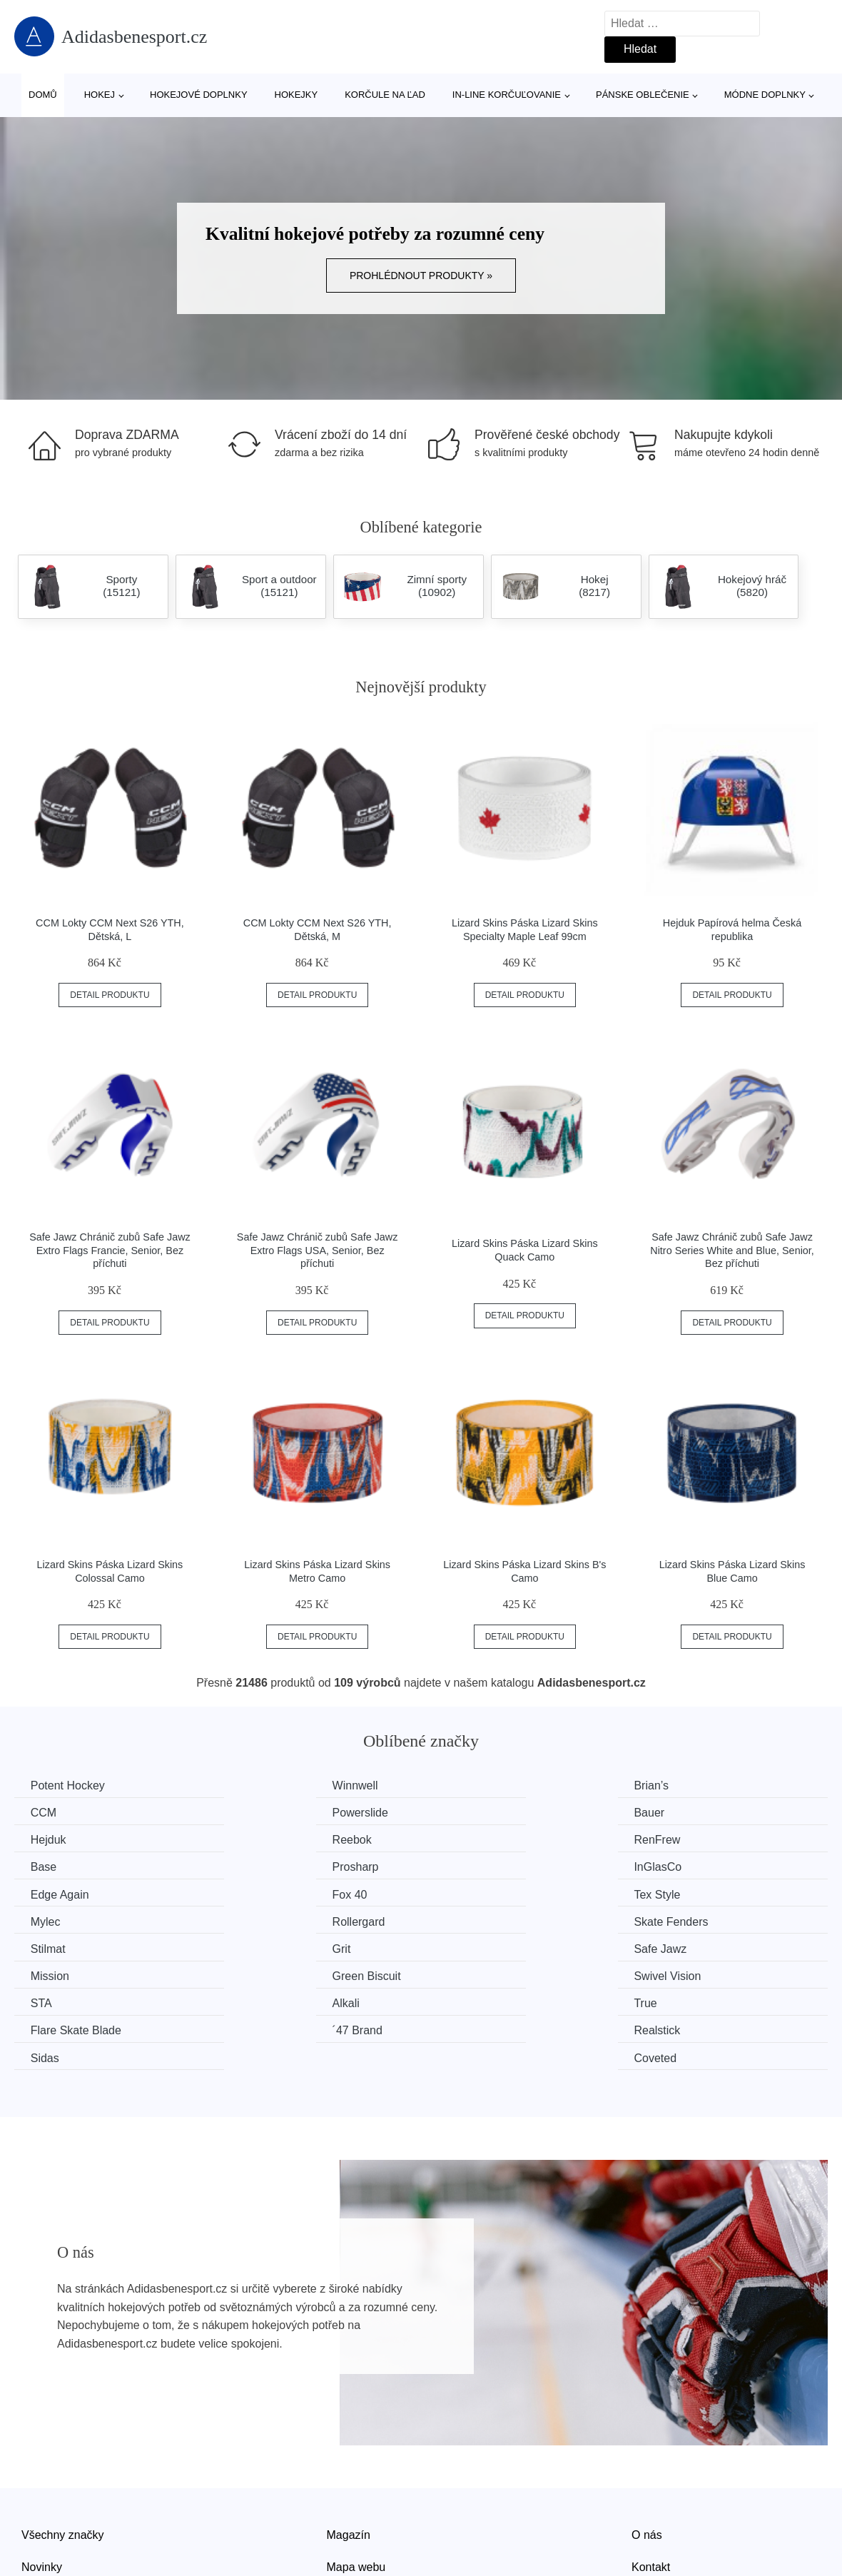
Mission (260, 1920)
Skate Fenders (278, 1892)
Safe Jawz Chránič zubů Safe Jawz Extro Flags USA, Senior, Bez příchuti (317, 1250)
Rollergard (58, 1892)
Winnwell (264, 1785)
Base (254, 1839)
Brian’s (467, 1785)
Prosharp (473, 1839)
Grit (668, 1892)
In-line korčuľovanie (506, 94)
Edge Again (61, 1866)
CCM (671, 1785)
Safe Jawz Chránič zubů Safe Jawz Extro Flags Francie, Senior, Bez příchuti (110, 1250)
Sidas (464, 1973)
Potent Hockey (69, 1785)
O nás (647, 2450)
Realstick (264, 1973)
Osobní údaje (361, 2515)
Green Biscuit (484, 1920)
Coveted (680, 1973)
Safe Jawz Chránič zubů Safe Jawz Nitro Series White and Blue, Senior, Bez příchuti (732, 1250)
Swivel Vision (692, 1920)
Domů (43, 94)
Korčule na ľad (385, 94)
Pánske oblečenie (642, 94)
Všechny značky (62, 2450)
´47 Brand (57, 1973)
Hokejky (296, 94)
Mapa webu (356, 2482)
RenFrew (55, 1839)
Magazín (348, 2450)
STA (43, 1947)
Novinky (41, 2482)
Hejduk (467, 1813)
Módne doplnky (765, 94)
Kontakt (651, 2482)
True (461, 1947)
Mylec (674, 1866)
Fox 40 (258, 1866)
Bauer (256, 1813)
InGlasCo (682, 1839)
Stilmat (467, 1892)
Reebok (678, 1813)
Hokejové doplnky (199, 94)
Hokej (99, 94)
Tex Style (473, 1866)
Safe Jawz (58, 1920)
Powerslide (60, 1813)
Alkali (254, 1947)
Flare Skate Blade (704, 1947)
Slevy (35, 2515)
